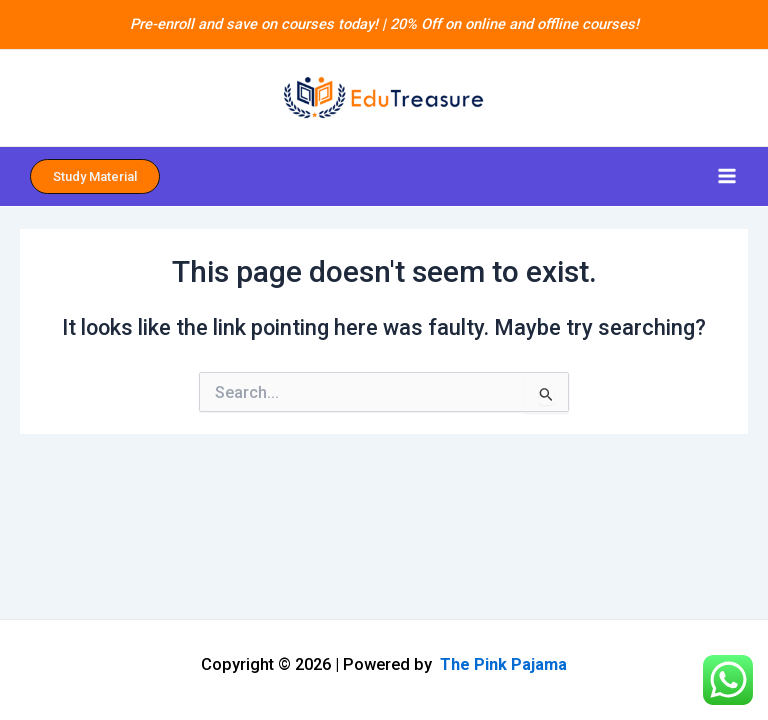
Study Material (95, 176)
